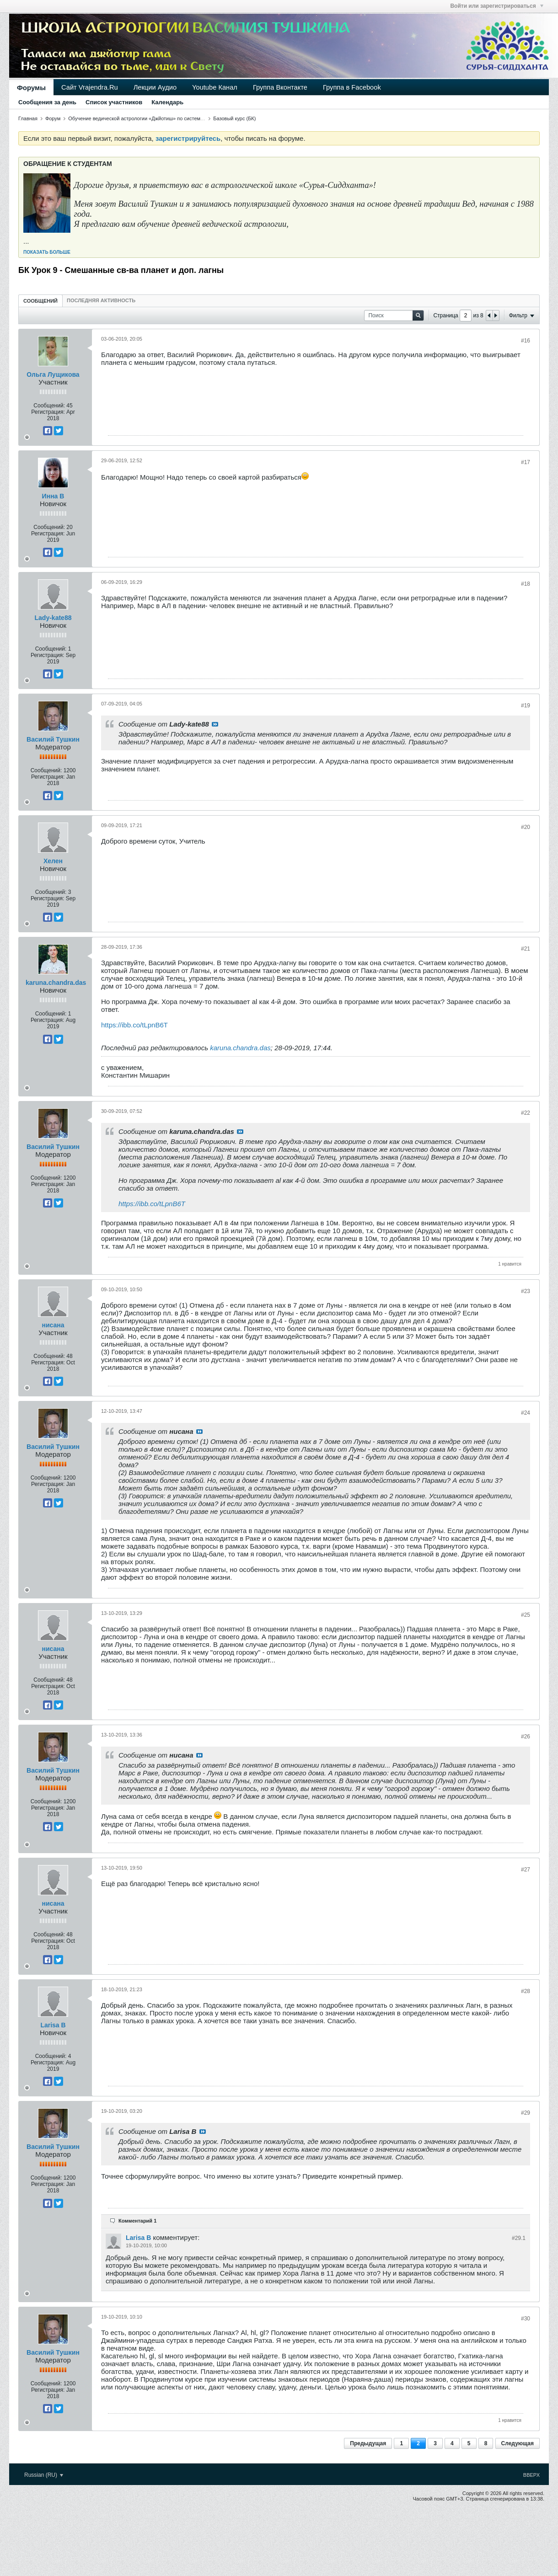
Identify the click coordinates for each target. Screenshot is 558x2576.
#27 (525, 1869)
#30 (525, 2318)
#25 (525, 1615)
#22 (525, 1113)
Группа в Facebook (352, 87)
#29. (519, 2238)
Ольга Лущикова (53, 374)
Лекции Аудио (155, 87)
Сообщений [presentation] (40, 301)
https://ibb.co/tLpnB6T (134, 1025)
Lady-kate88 (53, 617)
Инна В (53, 496)
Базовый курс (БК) (234, 118)
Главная (28, 118)
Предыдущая (368, 2443)
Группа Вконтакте (280, 87)
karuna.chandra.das (56, 982)
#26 (525, 1736)
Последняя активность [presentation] (101, 300)
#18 (525, 584)
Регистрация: (47, 412)
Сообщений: (49, 405)
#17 (525, 462)
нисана (53, 1325)
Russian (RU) (43, 2475)
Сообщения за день (47, 102)
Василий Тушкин (53, 739)
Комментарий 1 (137, 2220)
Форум (52, 118)
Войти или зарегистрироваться (496, 6)
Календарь (167, 102)
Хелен (53, 861)
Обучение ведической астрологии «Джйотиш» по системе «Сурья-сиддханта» (159, 118)
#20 (525, 827)
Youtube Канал (214, 87)
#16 (525, 340)
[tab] (40, 300)
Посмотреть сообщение (215, 724)
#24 (525, 1413)
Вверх (531, 2475)
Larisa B (52, 2025)
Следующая (517, 2443)
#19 (525, 705)
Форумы (31, 87)
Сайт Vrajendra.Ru (89, 87)
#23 (525, 1291)
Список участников (114, 102)
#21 (525, 949)
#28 (525, 1991)
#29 (525, 2113)
